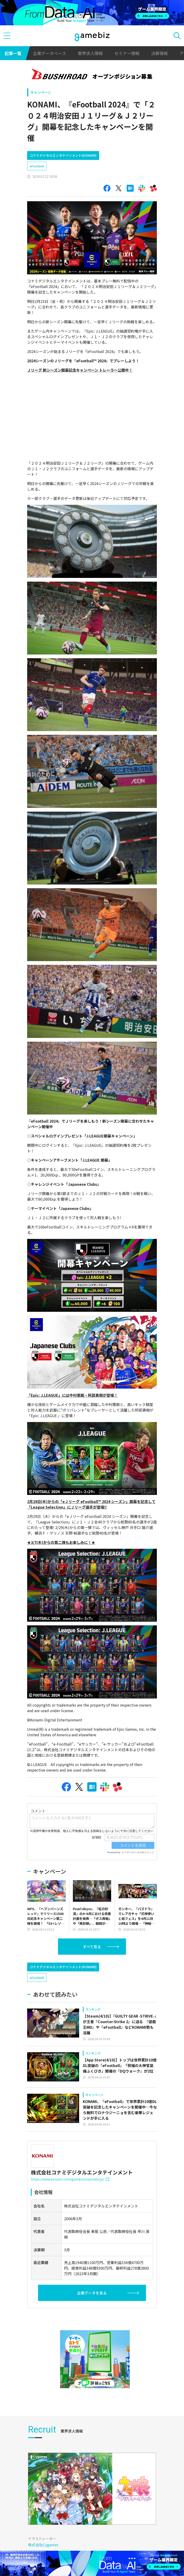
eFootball (37, 166)
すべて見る (92, 1946)
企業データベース (49, 53)
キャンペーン (40, 92)
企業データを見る (92, 2293)
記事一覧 (13, 53)
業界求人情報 (90, 53)
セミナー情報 (126, 53)
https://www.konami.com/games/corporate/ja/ (70, 2179)
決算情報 (159, 53)
